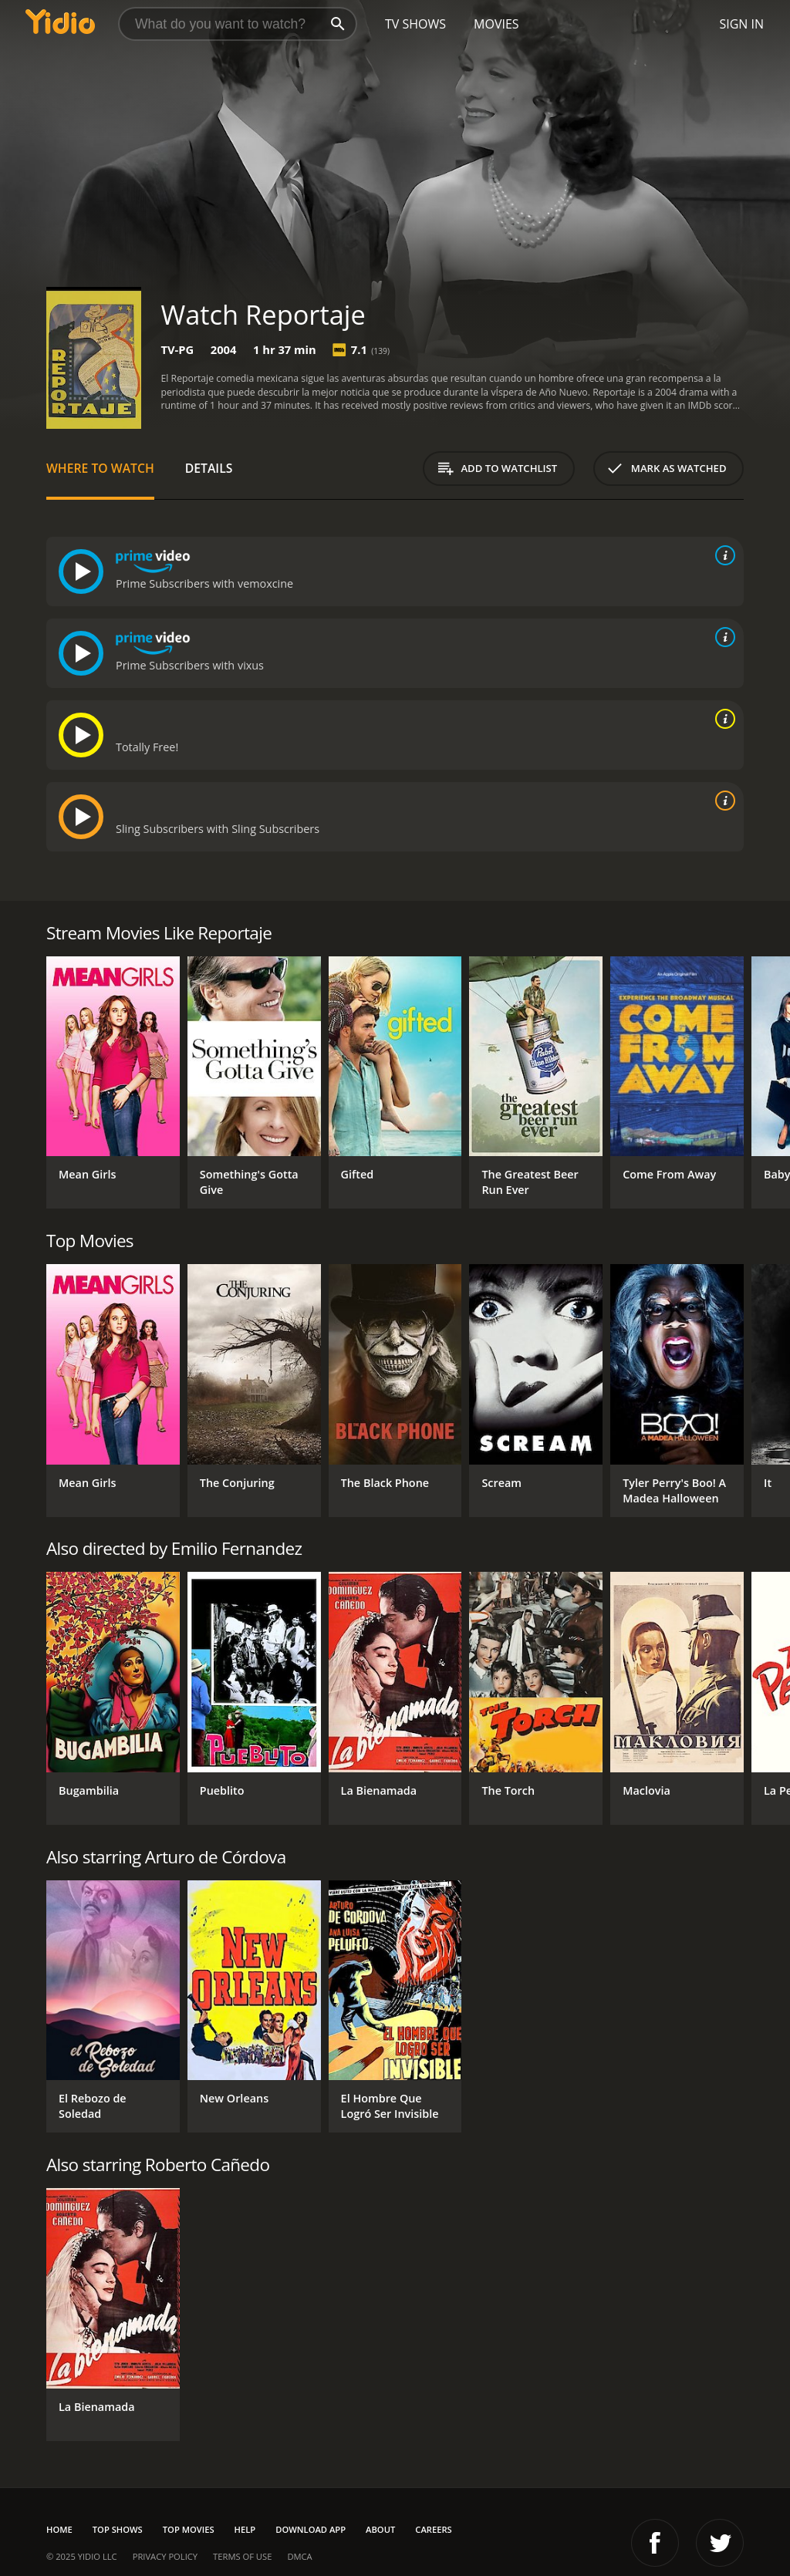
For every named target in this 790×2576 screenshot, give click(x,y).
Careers (433, 2529)
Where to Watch (100, 468)
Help (245, 2529)
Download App (310, 2529)
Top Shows (118, 2529)
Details (209, 468)
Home (59, 2529)
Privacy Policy (165, 2556)
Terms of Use (242, 2556)
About (380, 2529)
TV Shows (415, 23)
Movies (496, 23)
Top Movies (188, 2529)
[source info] (722, 555)
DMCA (299, 2556)
